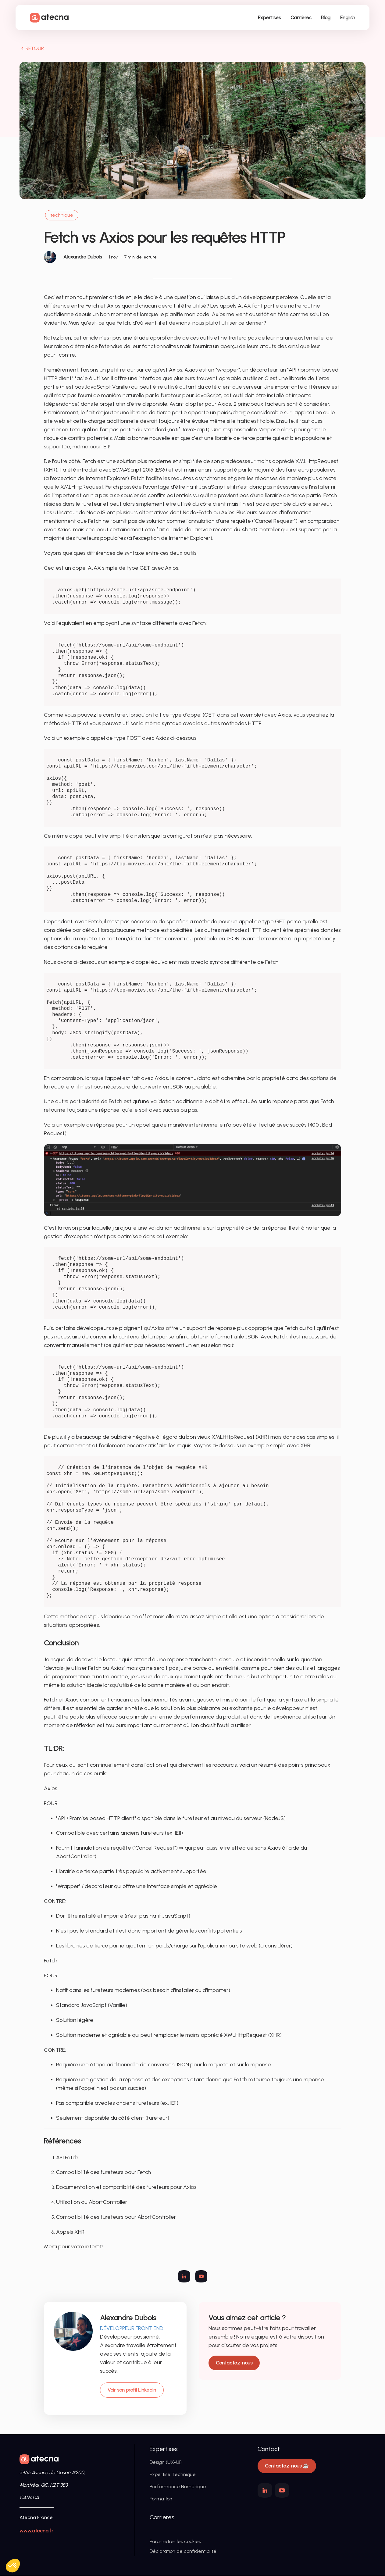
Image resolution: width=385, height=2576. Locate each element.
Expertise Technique (173, 2475)
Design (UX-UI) (166, 2462)
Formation (161, 2499)
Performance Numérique (178, 2487)
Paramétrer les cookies (175, 2542)
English (346, 17)
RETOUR (32, 48)
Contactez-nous (234, 2363)
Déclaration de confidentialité (183, 2551)
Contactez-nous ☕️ (287, 2466)
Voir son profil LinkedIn (132, 2390)
